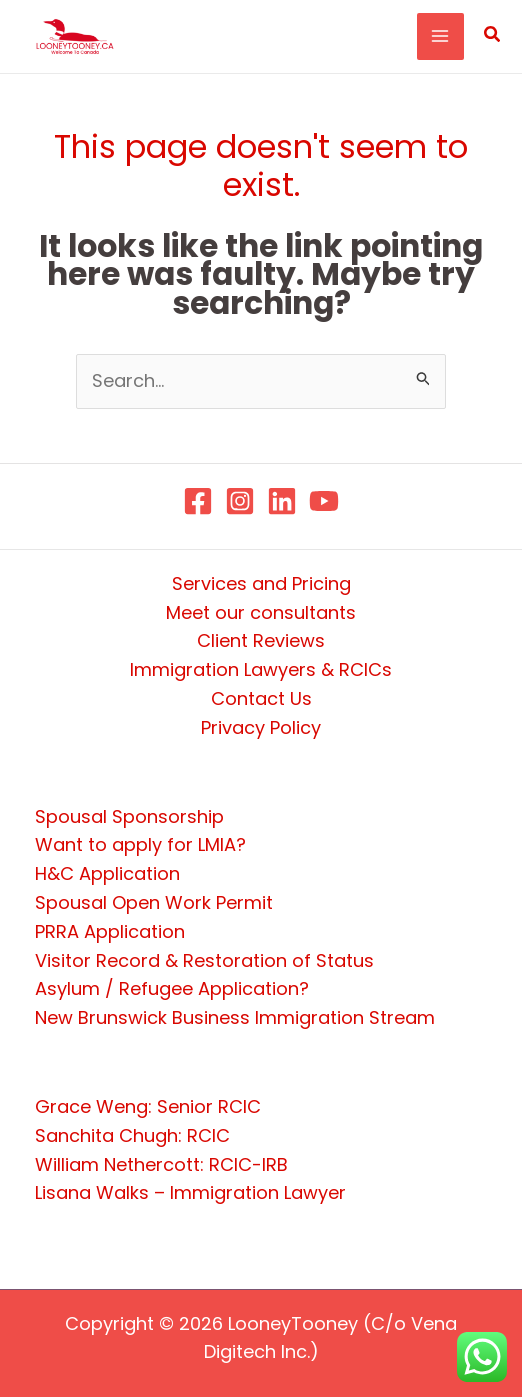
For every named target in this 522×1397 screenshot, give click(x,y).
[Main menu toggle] (440, 36)
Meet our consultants (261, 612)
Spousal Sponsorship (129, 816)
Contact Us (261, 698)
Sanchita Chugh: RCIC (132, 1135)
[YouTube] (324, 501)
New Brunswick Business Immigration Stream (235, 1017)
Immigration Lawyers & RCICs (261, 669)
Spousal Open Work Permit (154, 902)
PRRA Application (110, 931)
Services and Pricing (261, 583)
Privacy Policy (261, 727)
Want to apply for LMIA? (140, 844)
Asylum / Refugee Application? (172, 988)
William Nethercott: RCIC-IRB (161, 1164)
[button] (493, 36)
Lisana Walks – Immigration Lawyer (190, 1192)
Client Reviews (261, 640)
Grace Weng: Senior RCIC (148, 1106)
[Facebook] (198, 501)
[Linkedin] (282, 501)
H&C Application (107, 873)
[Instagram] (240, 501)
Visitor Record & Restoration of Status (204, 960)
